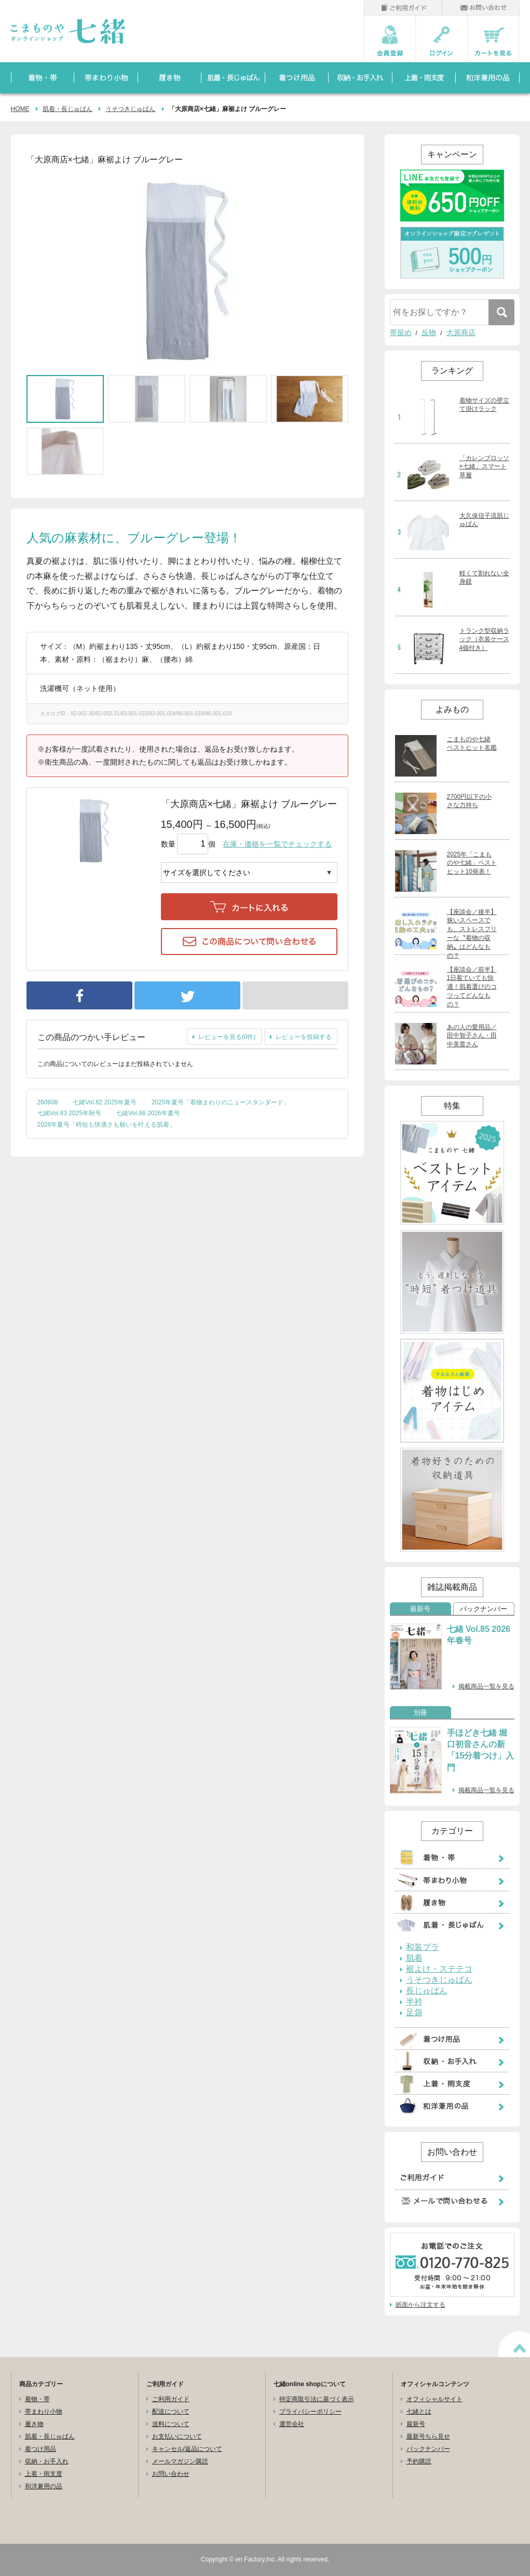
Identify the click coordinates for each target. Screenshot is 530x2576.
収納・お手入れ (47, 2461)
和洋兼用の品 (43, 2486)
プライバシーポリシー (310, 2411)
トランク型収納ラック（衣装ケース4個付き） (484, 639)
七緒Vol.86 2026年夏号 (148, 1113)
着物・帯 (37, 2399)
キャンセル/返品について (187, 2449)
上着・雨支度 (43, 2473)
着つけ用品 (40, 2449)
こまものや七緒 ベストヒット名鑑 (472, 744)
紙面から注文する (420, 2304)
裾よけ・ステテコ (439, 1969)
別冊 (420, 1712)
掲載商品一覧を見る (486, 1686)
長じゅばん (426, 1991)
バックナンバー (483, 1609)
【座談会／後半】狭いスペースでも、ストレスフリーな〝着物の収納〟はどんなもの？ (472, 933)
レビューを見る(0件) (227, 1037)
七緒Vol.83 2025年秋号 (69, 1113)
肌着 (414, 1958)
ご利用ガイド (170, 2399)
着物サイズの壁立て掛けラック (484, 405)
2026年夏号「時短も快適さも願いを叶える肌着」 (106, 1124)
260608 (47, 1102)
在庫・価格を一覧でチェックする (277, 844)
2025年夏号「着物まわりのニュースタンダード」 (221, 1102)
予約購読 (418, 2461)
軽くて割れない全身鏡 (484, 578)
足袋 (414, 2013)
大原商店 (460, 332)
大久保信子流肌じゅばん (484, 520)
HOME (20, 109)
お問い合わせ (170, 2473)
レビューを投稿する (304, 1037)
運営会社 (291, 2424)
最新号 (420, 1609)
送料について (170, 2424)
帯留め (401, 332)
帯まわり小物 (43, 2411)
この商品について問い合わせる (249, 941)
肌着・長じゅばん (67, 109)
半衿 (414, 2002)
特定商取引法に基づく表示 (316, 2399)
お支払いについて (177, 2436)
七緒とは (418, 2411)
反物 (429, 332)
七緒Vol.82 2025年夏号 (105, 1102)
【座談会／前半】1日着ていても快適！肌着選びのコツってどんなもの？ (472, 987)
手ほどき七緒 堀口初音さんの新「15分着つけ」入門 (480, 1750)
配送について (170, 2411)
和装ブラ (422, 1947)
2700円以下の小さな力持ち (469, 801)
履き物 (34, 2424)
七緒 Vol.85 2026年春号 (478, 1635)
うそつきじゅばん (130, 109)
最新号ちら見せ (428, 2436)
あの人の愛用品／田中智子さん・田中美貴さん (472, 1035)
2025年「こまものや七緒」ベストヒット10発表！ (472, 863)
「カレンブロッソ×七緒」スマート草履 (484, 466)
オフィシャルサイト (434, 2399)
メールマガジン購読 (180, 2461)
